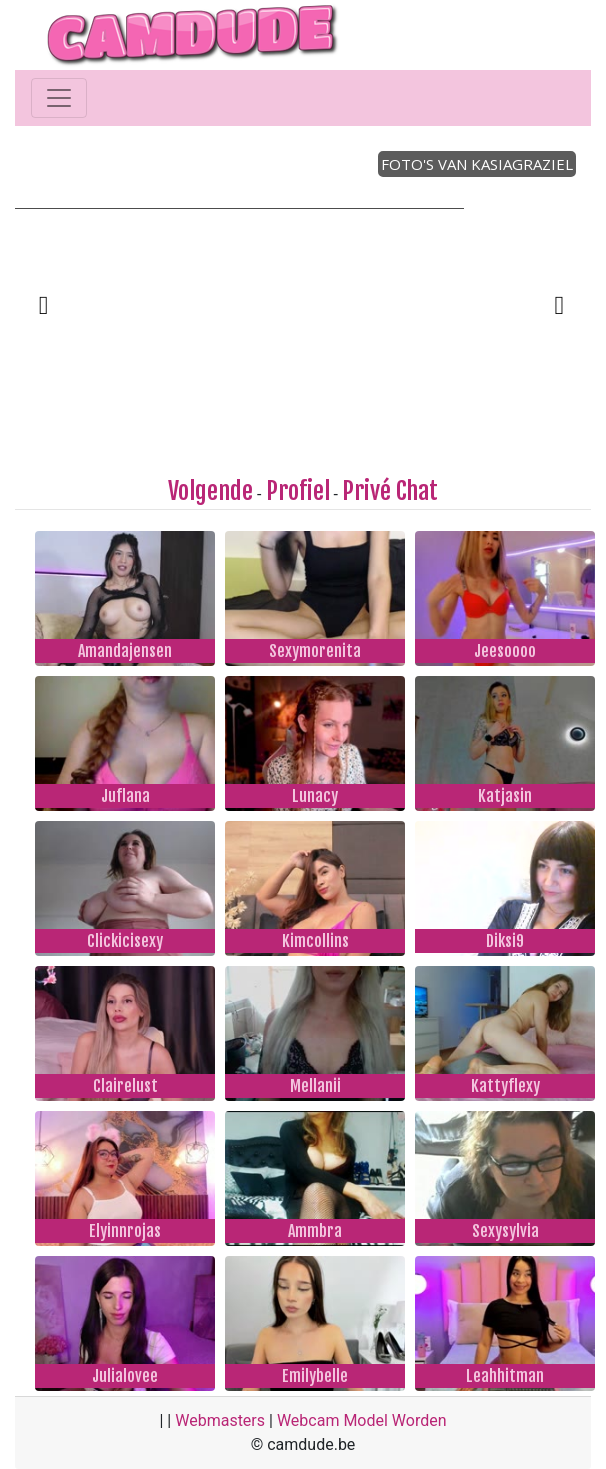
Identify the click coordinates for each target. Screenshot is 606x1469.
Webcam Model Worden (362, 1420)
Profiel (298, 491)
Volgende (210, 491)
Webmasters (220, 1420)
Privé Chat (390, 491)
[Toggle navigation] (59, 98)
